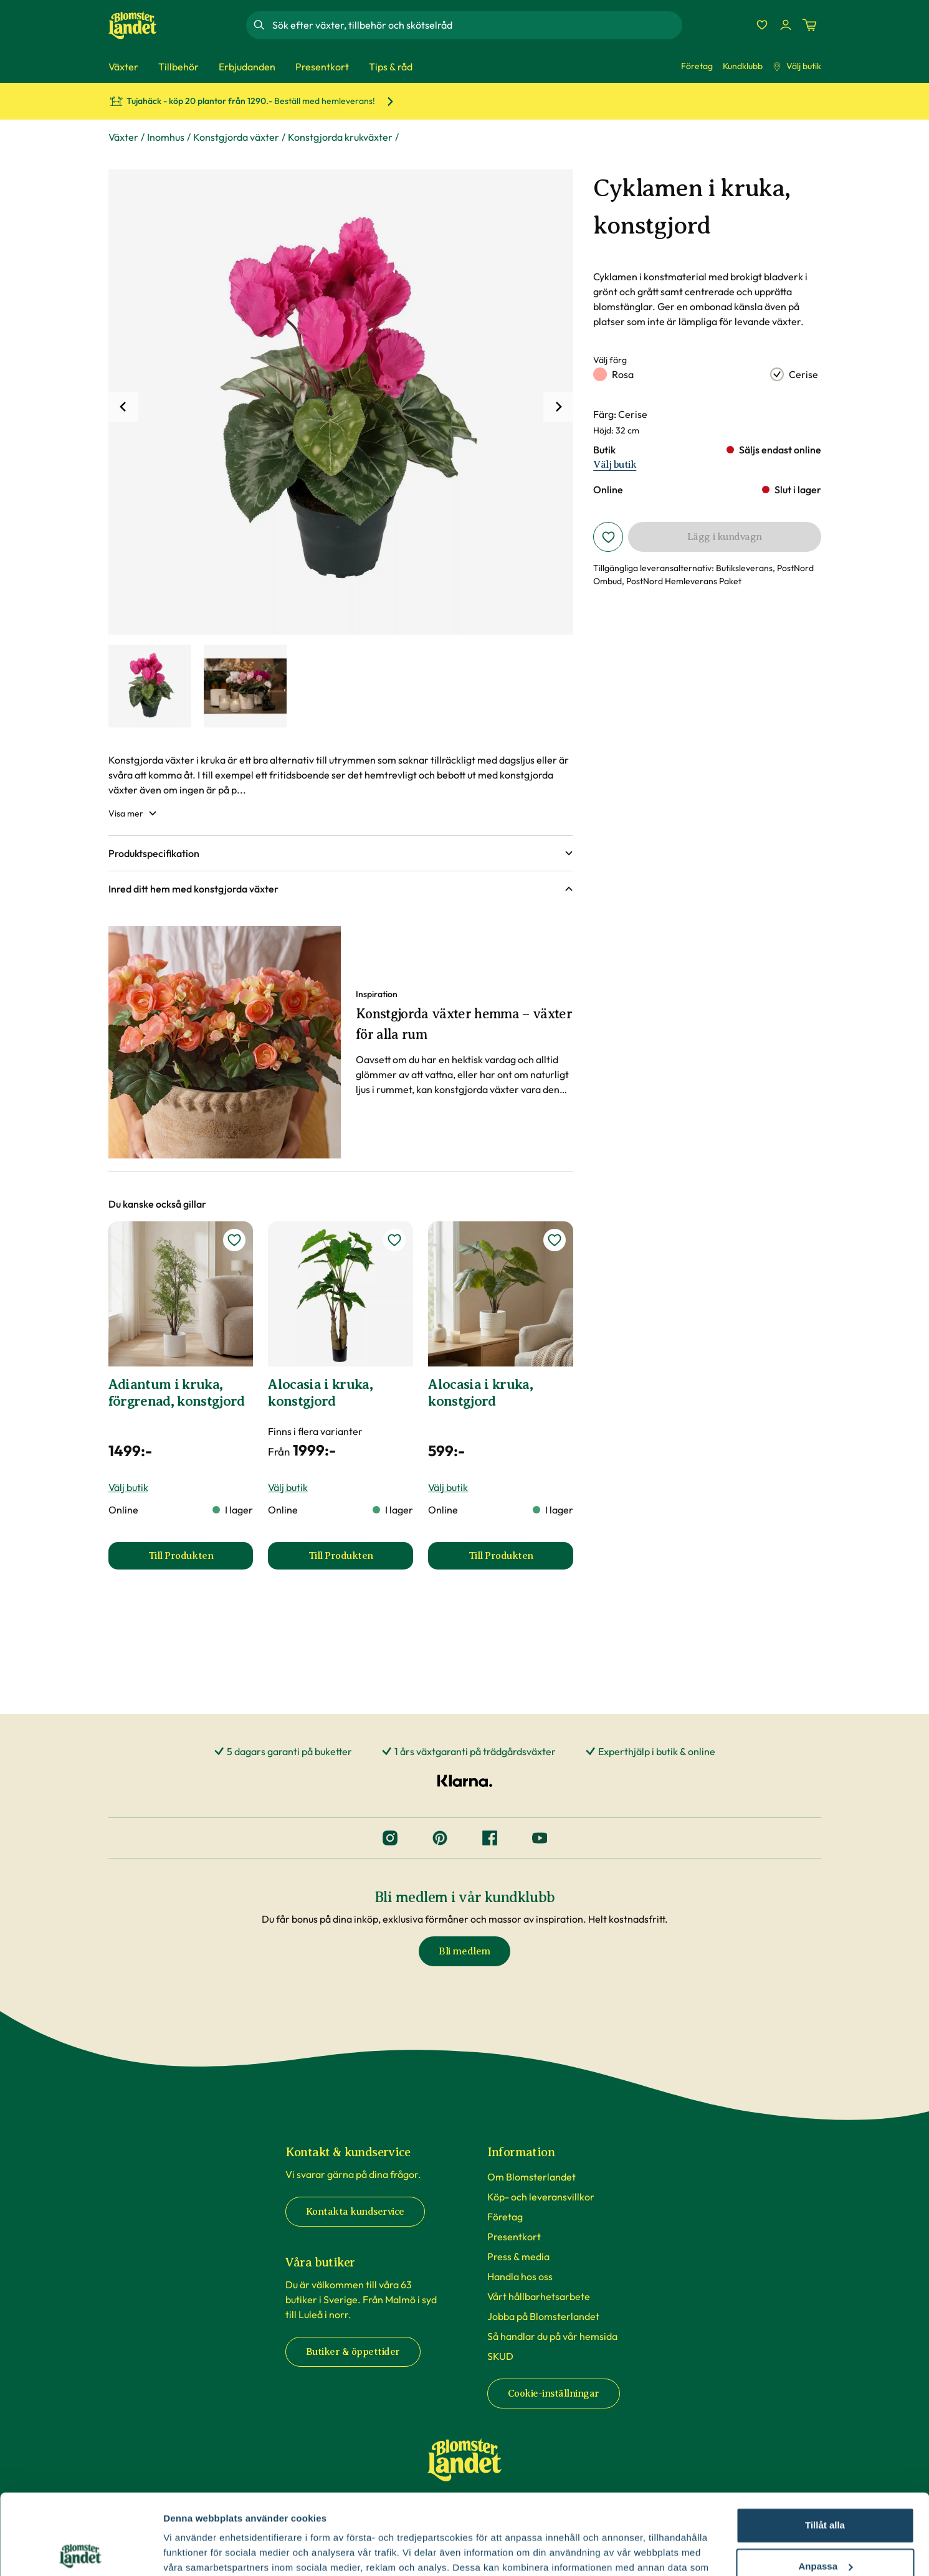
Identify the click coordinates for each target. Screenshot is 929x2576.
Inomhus (165, 137)
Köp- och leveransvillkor (540, 2196)
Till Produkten (201, 1559)
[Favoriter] (762, 25)
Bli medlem (464, 1951)
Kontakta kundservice (355, 2211)
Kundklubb (743, 66)
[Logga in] (786, 25)
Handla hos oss (520, 2276)
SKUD (500, 2356)
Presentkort (514, 2236)
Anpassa (825, 2485)
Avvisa (825, 2526)
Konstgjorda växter (236, 137)
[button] (341, 853)
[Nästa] (558, 407)
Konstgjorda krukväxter (340, 137)
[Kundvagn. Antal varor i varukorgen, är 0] (809, 25)
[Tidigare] (123, 407)
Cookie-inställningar (553, 2393)
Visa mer (132, 813)
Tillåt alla (825, 2445)
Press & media (518, 2256)
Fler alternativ (194, 2551)
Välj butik (797, 66)
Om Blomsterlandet (531, 2177)
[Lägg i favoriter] (608, 537)
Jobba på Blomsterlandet (543, 2316)
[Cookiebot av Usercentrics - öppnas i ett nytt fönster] (80, 2551)
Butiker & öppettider (353, 2351)
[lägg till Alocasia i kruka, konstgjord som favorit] (394, 1240)
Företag (697, 66)
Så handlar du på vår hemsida (552, 2336)
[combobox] (476, 25)
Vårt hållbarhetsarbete (538, 2296)
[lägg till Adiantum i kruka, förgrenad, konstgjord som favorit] (234, 1240)
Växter (123, 137)
